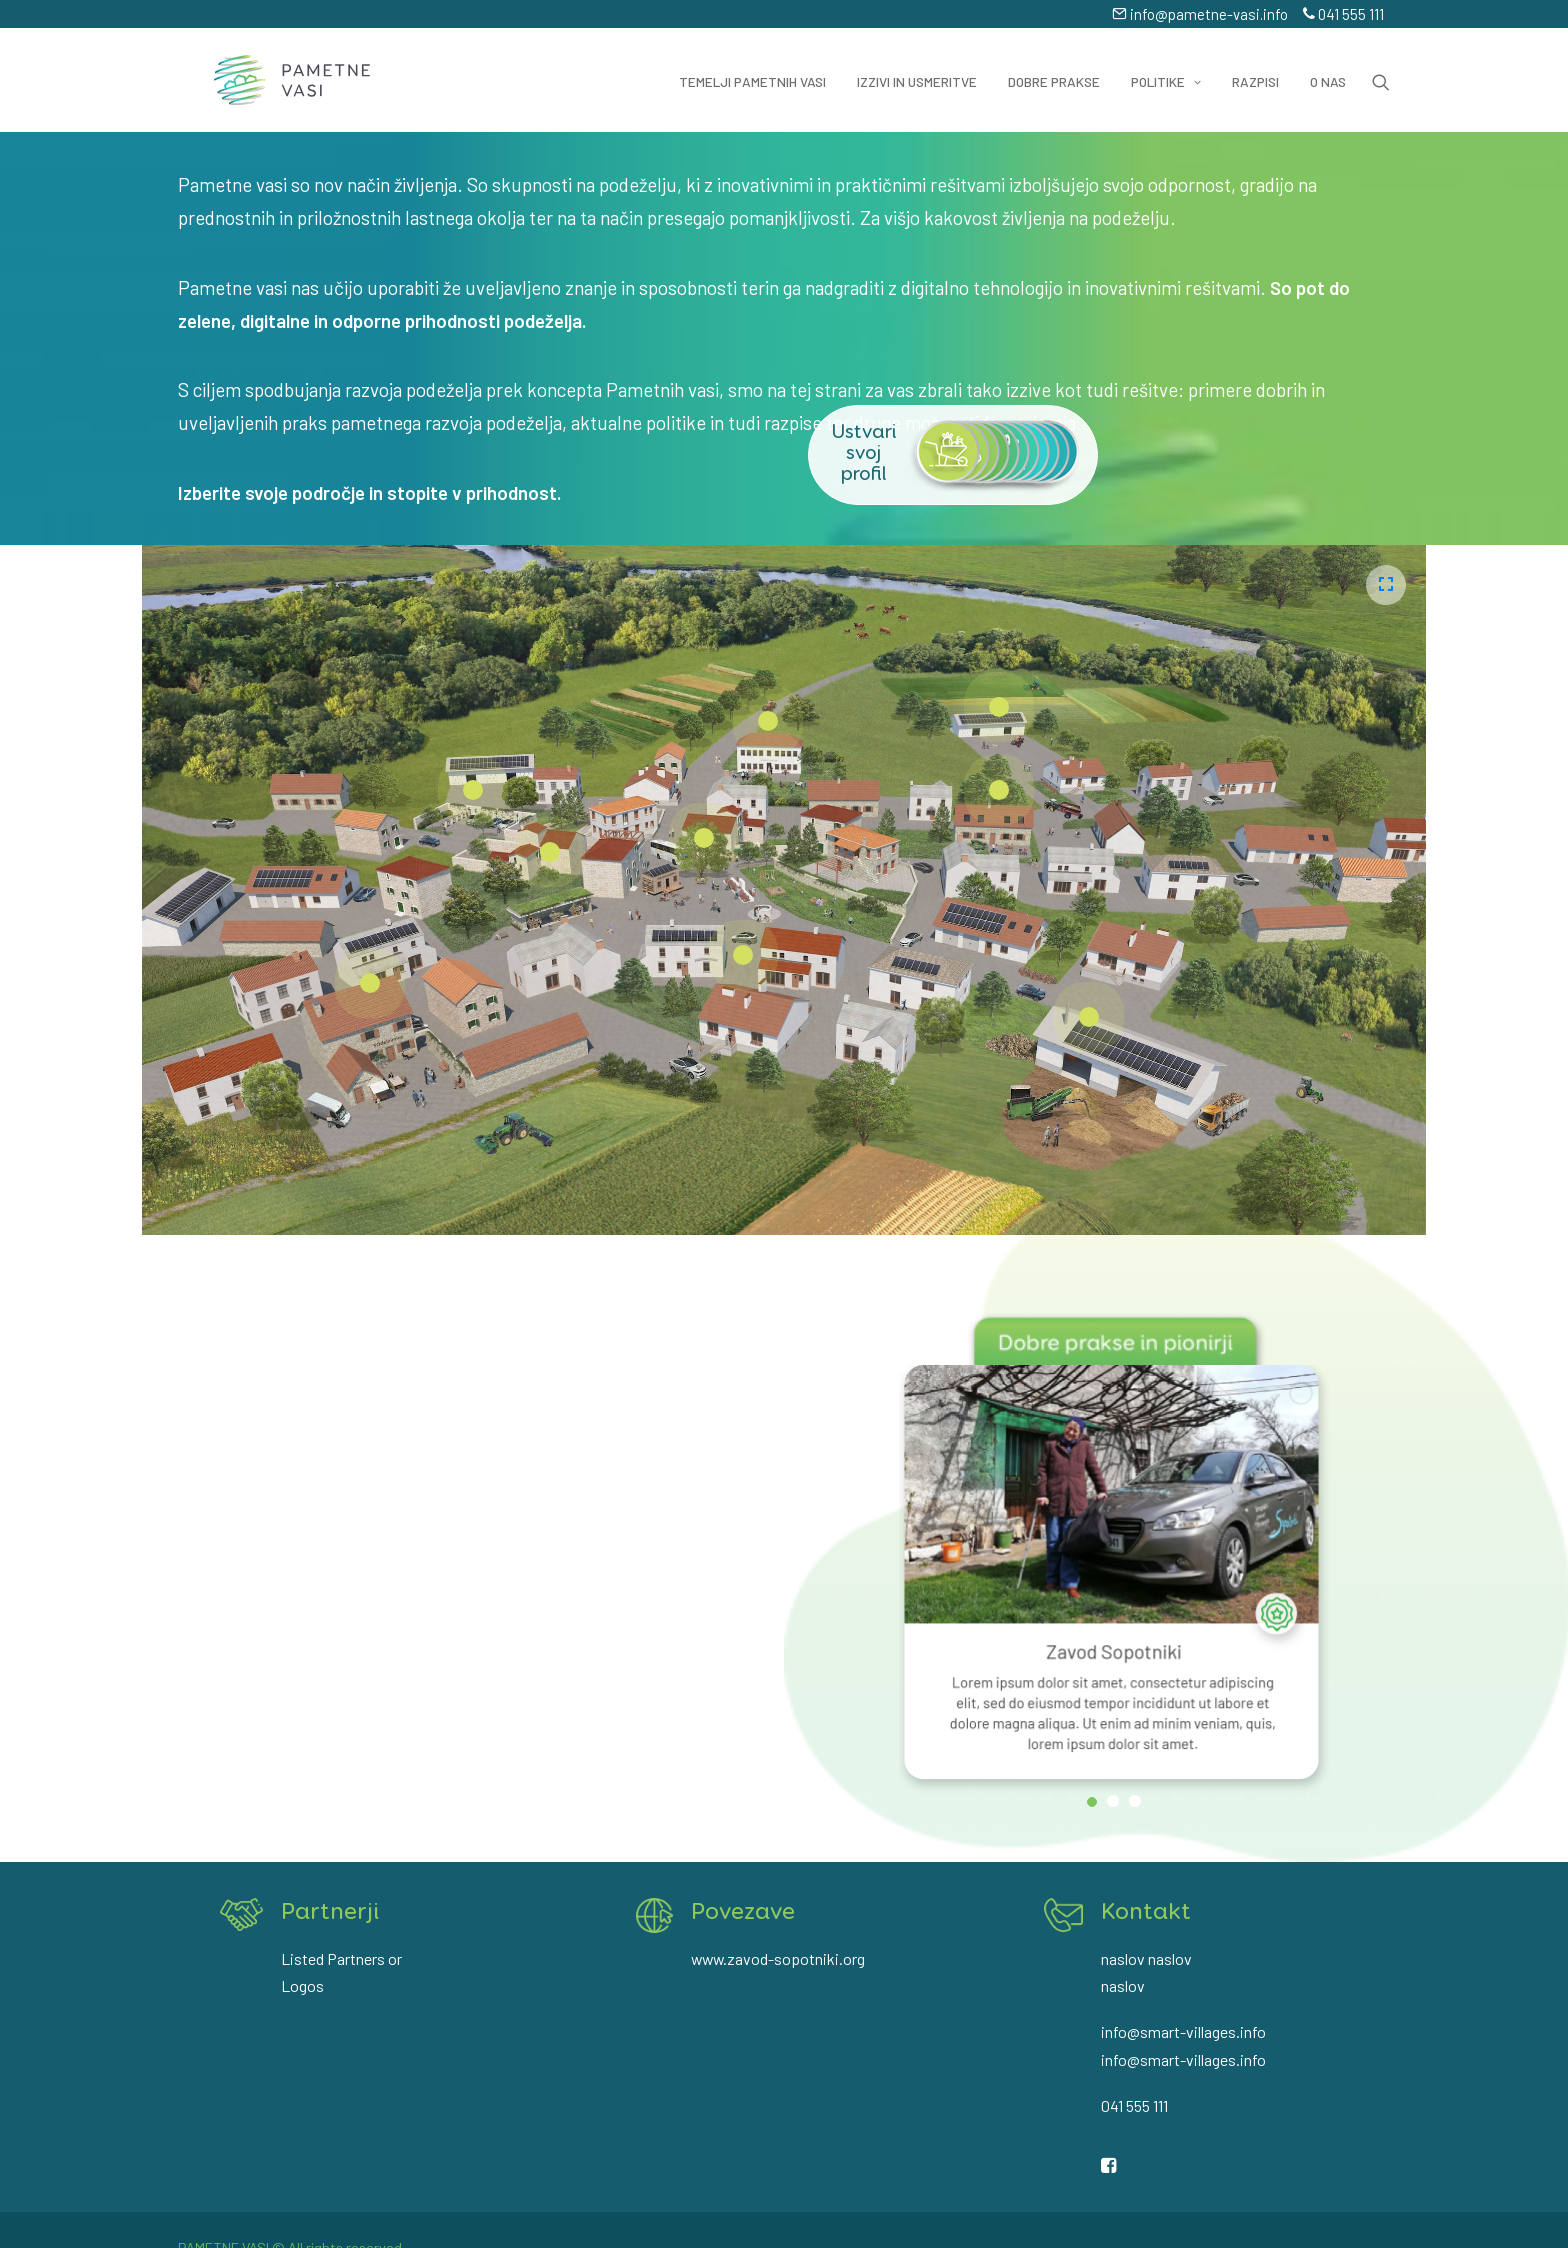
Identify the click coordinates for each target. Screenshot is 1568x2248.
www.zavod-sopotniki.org (778, 1952)
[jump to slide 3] (1135, 1767)
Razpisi (1255, 64)
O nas (1328, 64)
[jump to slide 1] (1092, 1768)
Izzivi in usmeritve (917, 64)
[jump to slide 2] (1113, 1767)
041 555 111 (1343, 14)
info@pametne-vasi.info (1200, 14)
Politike (1166, 64)
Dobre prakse (1054, 64)
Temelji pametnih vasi (752, 64)
